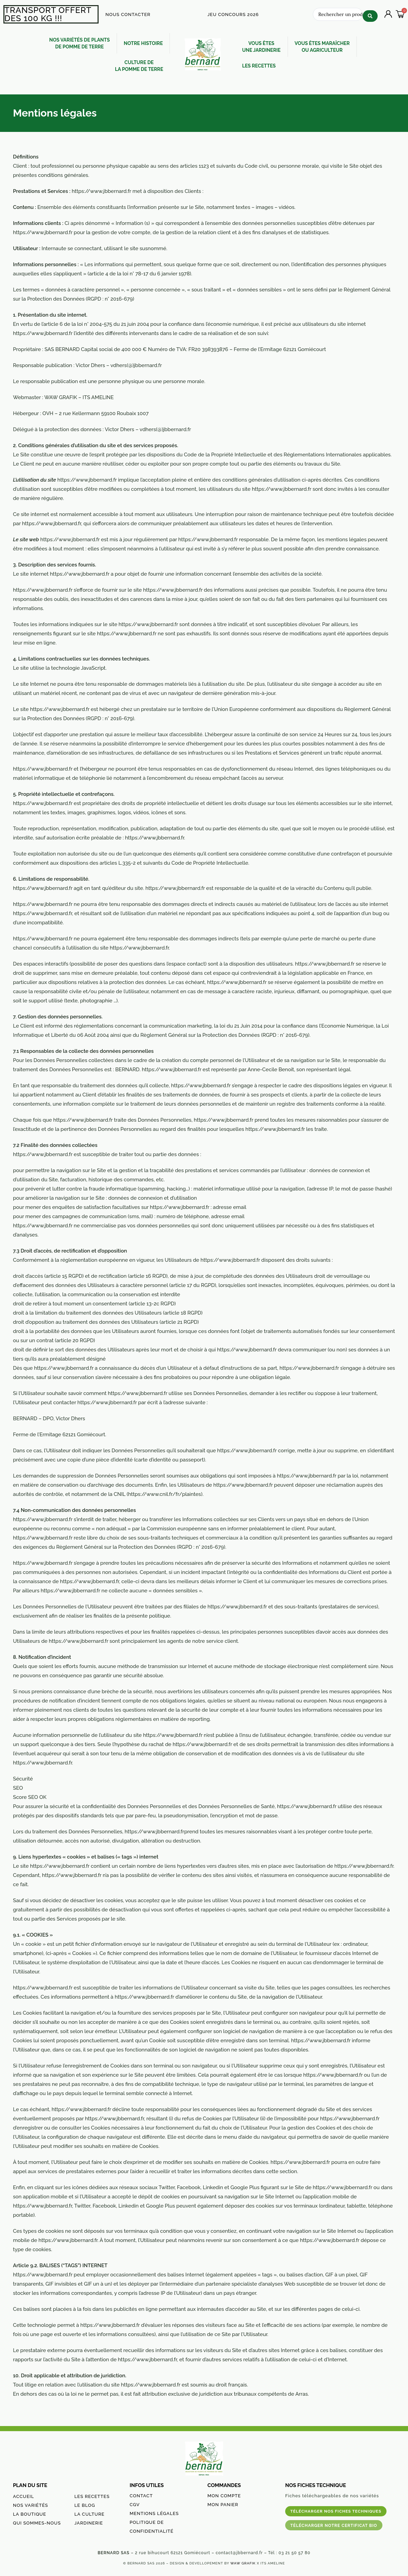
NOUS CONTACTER (127, 14)
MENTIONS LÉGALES (154, 2513)
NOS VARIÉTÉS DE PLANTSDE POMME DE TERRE (79, 42)
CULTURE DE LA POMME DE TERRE (139, 65)
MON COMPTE (224, 2495)
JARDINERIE (88, 2522)
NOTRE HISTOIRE (143, 42)
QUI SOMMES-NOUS (37, 2522)
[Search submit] (370, 13)
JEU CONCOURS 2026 (233, 14)
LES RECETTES (259, 65)
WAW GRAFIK (243, 2562)
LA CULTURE (89, 2513)
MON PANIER (222, 2504)
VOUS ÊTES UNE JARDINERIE (261, 46)
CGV (135, 2504)
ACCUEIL (23, 2496)
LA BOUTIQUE (29, 2513)
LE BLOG (84, 2504)
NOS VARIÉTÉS (30, 2504)
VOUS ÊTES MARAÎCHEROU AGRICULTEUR (322, 46)
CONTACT (141, 2495)
